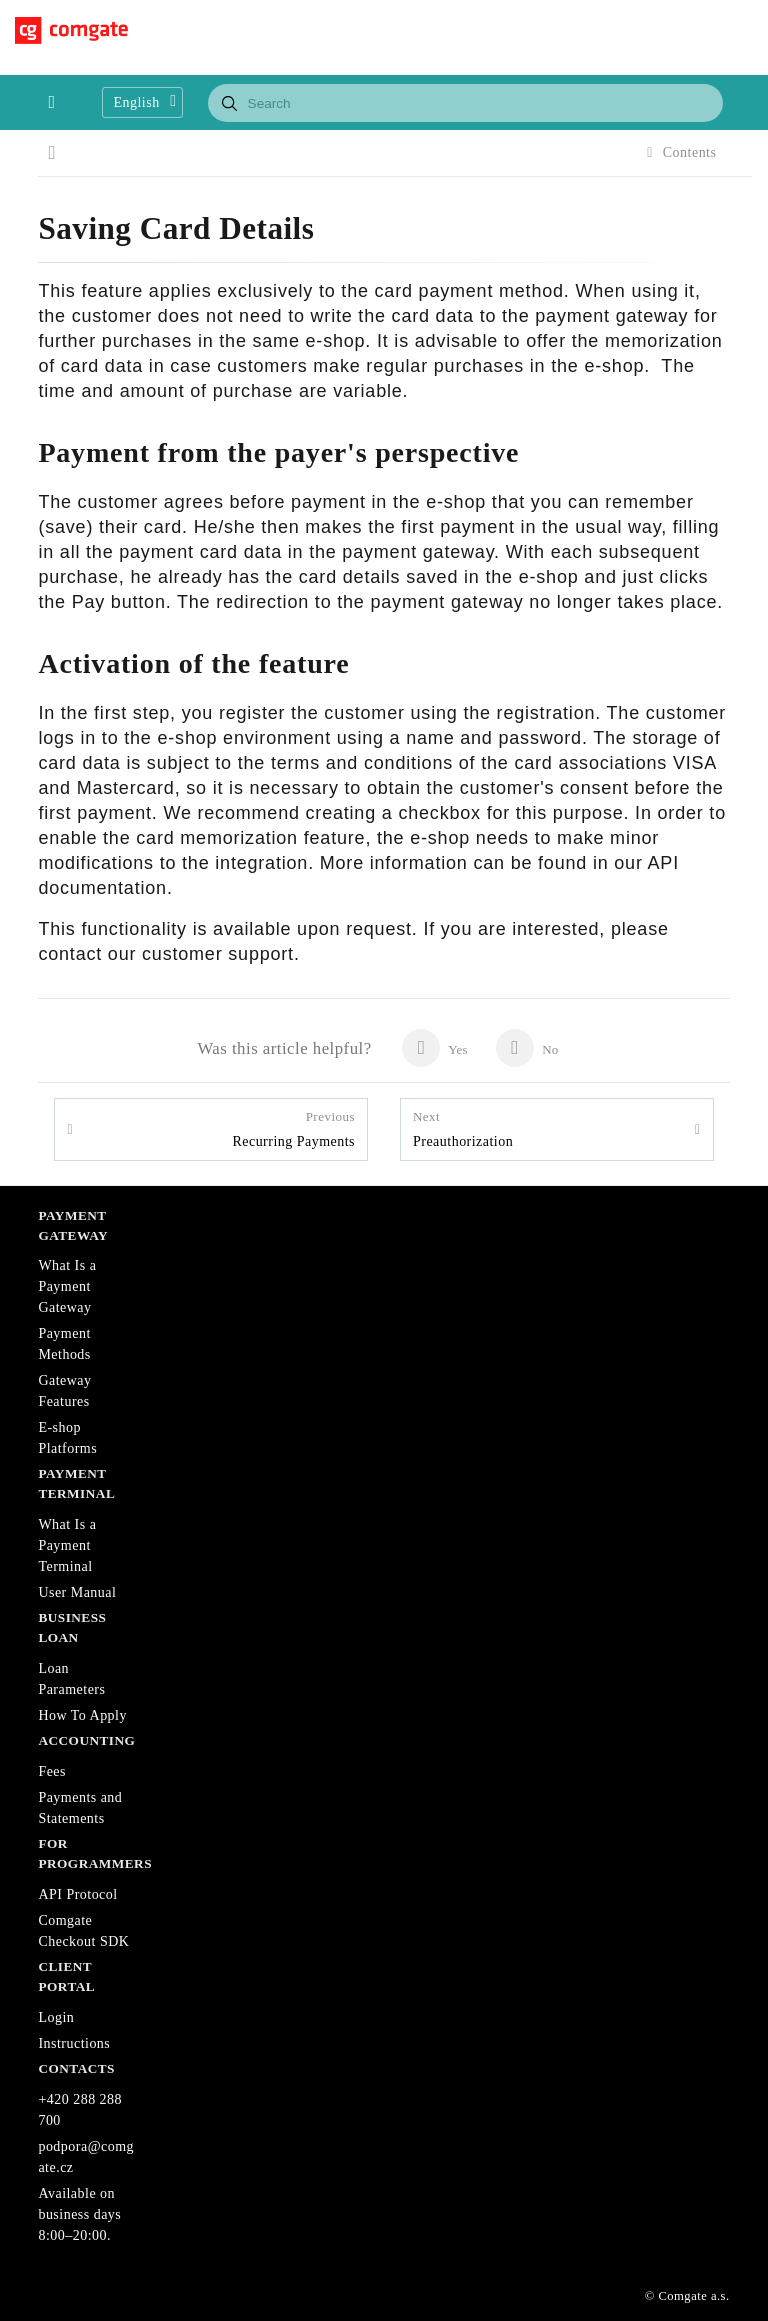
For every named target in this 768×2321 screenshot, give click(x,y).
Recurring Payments (293, 1128)
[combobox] (466, 103)
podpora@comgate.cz (86, 2157)
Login (56, 2017)
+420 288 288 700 (80, 2110)
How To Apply (82, 1715)
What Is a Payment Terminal (67, 1545)
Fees (52, 1771)
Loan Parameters (71, 1679)
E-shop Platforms (67, 1438)
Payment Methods (64, 1344)
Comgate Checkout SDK (83, 1931)
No (527, 1048)
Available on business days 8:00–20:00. (79, 2214)
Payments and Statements (80, 1808)
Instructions (74, 2043)
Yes (434, 1048)
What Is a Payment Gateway (67, 1286)
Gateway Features (64, 1391)
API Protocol (77, 1894)
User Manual (77, 1592)
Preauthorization (463, 1128)
